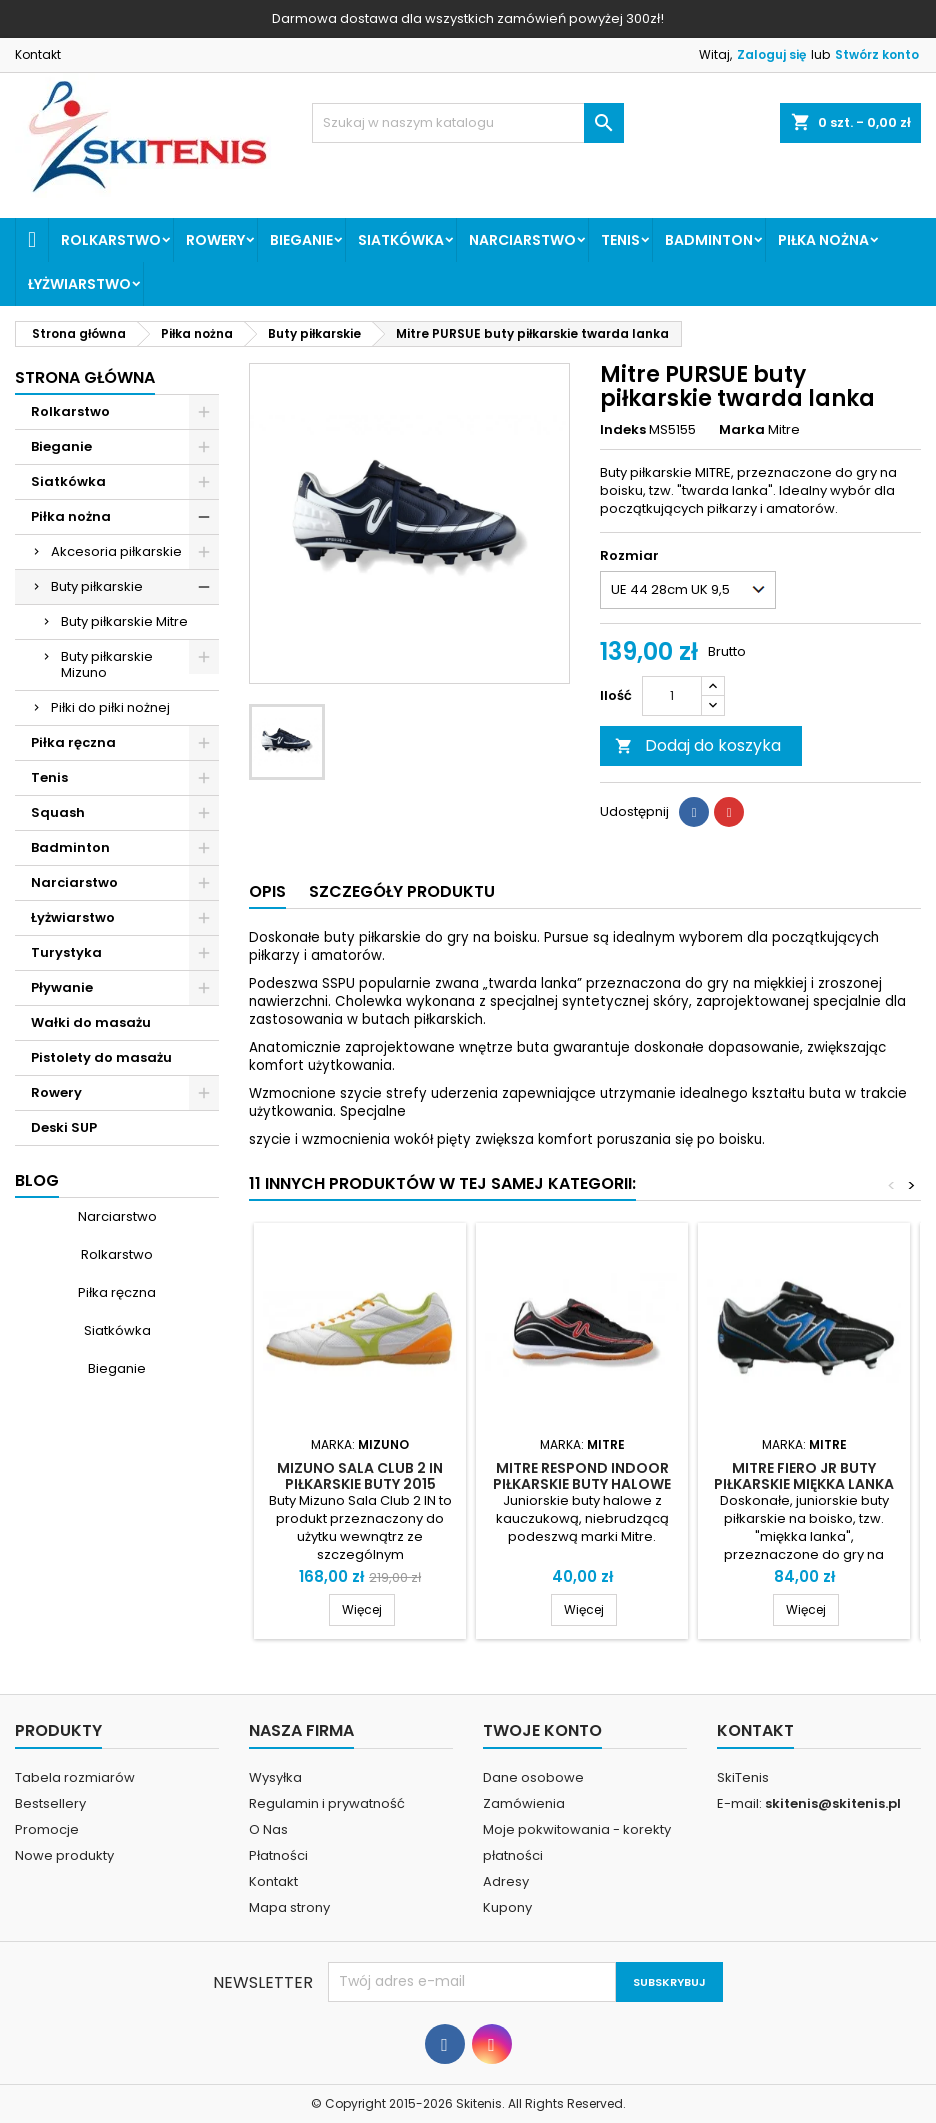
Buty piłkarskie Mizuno (107, 664)
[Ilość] (672, 696)
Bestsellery (50, 1803)
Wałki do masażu (91, 1022)
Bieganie (301, 240)
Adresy (506, 1881)
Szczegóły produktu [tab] (402, 891)
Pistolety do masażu (101, 1057)
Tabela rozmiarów (75, 1777)
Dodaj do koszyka (698, 745)
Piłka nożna (823, 240)
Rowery (215, 240)
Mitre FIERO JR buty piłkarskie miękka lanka (804, 1476)
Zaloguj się (771, 54)
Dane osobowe (533, 1777)
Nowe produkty (64, 1855)
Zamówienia (524, 1803)
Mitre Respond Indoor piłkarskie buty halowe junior (582, 1484)
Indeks (623, 430)
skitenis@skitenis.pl (833, 1803)
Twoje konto (542, 1730)
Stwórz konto (877, 54)
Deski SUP (64, 1127)
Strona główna (85, 377)
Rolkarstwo (111, 240)
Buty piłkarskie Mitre (124, 621)
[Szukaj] (468, 123)
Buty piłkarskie (97, 586)
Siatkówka (401, 240)
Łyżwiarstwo (79, 284)
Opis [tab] (267, 891)
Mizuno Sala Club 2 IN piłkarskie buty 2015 (360, 1476)
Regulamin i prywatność (327, 1803)
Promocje (47, 1829)
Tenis (620, 240)
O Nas (268, 1829)
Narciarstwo (522, 240)
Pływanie (62, 987)
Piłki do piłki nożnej (110, 707)
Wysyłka (275, 1777)
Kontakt (38, 54)
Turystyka (66, 952)
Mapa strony (289, 1907)
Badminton (709, 240)
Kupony (507, 1907)
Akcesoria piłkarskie (116, 551)
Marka (742, 430)
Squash (58, 812)
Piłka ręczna (73, 742)
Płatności (278, 1855)
